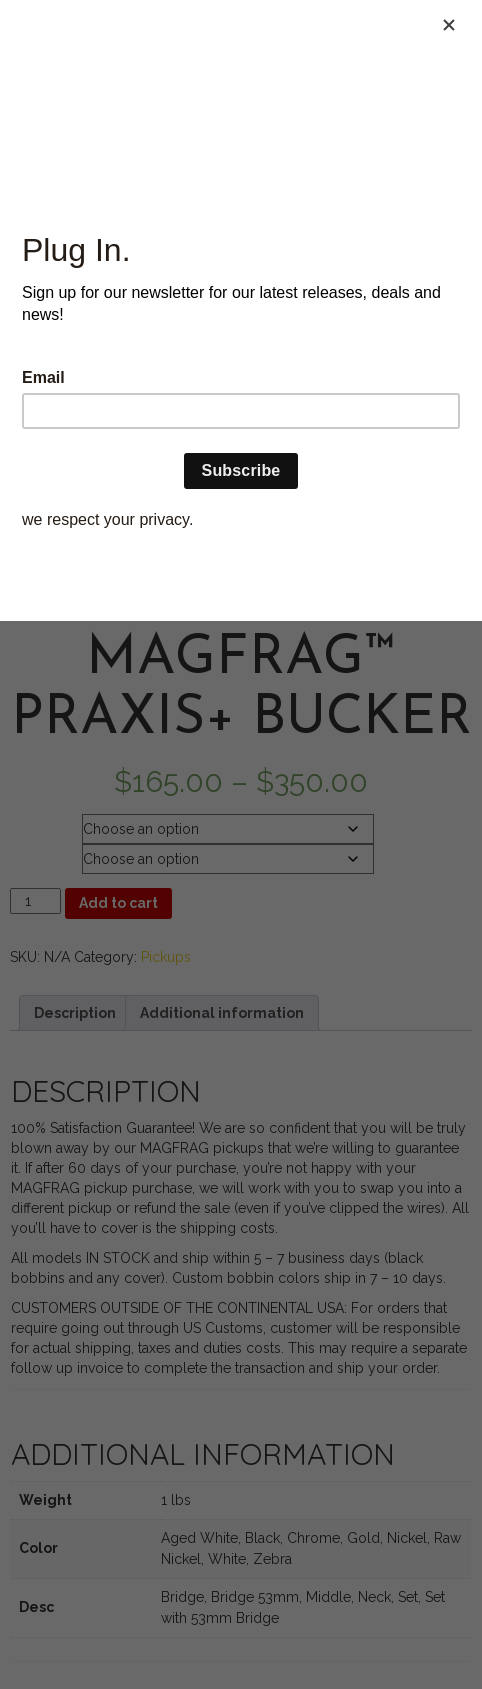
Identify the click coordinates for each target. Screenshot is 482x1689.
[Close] (449, 25)
